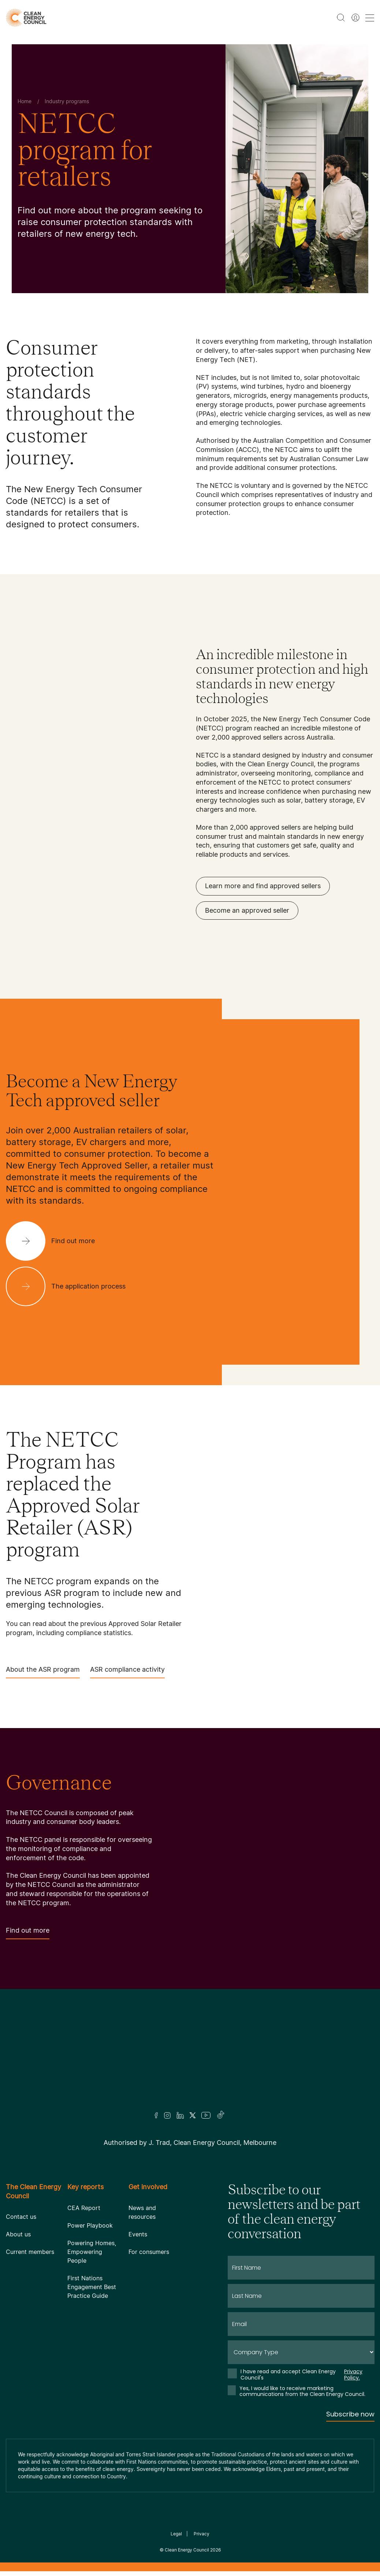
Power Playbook (90, 2225)
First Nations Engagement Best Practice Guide (91, 2286)
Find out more (27, 1932)
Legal (176, 2533)
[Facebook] (156, 2115)
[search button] (341, 18)
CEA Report (83, 2208)
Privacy (201, 2533)
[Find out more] (56, 1241)
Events (137, 2234)
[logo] (26, 18)
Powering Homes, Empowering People (91, 2251)
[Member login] (355, 18)
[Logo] (190, 2059)
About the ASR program (43, 1671)
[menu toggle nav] (369, 17)
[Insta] (167, 2115)
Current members (30, 2251)
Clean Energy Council (187, 2550)
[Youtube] (206, 2115)
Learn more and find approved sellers (263, 886)
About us (18, 2234)
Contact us (21, 2216)
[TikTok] (221, 2115)
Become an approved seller (247, 910)
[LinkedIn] (180, 2115)
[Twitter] (192, 2115)
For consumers (148, 2251)
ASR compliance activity (127, 1671)
